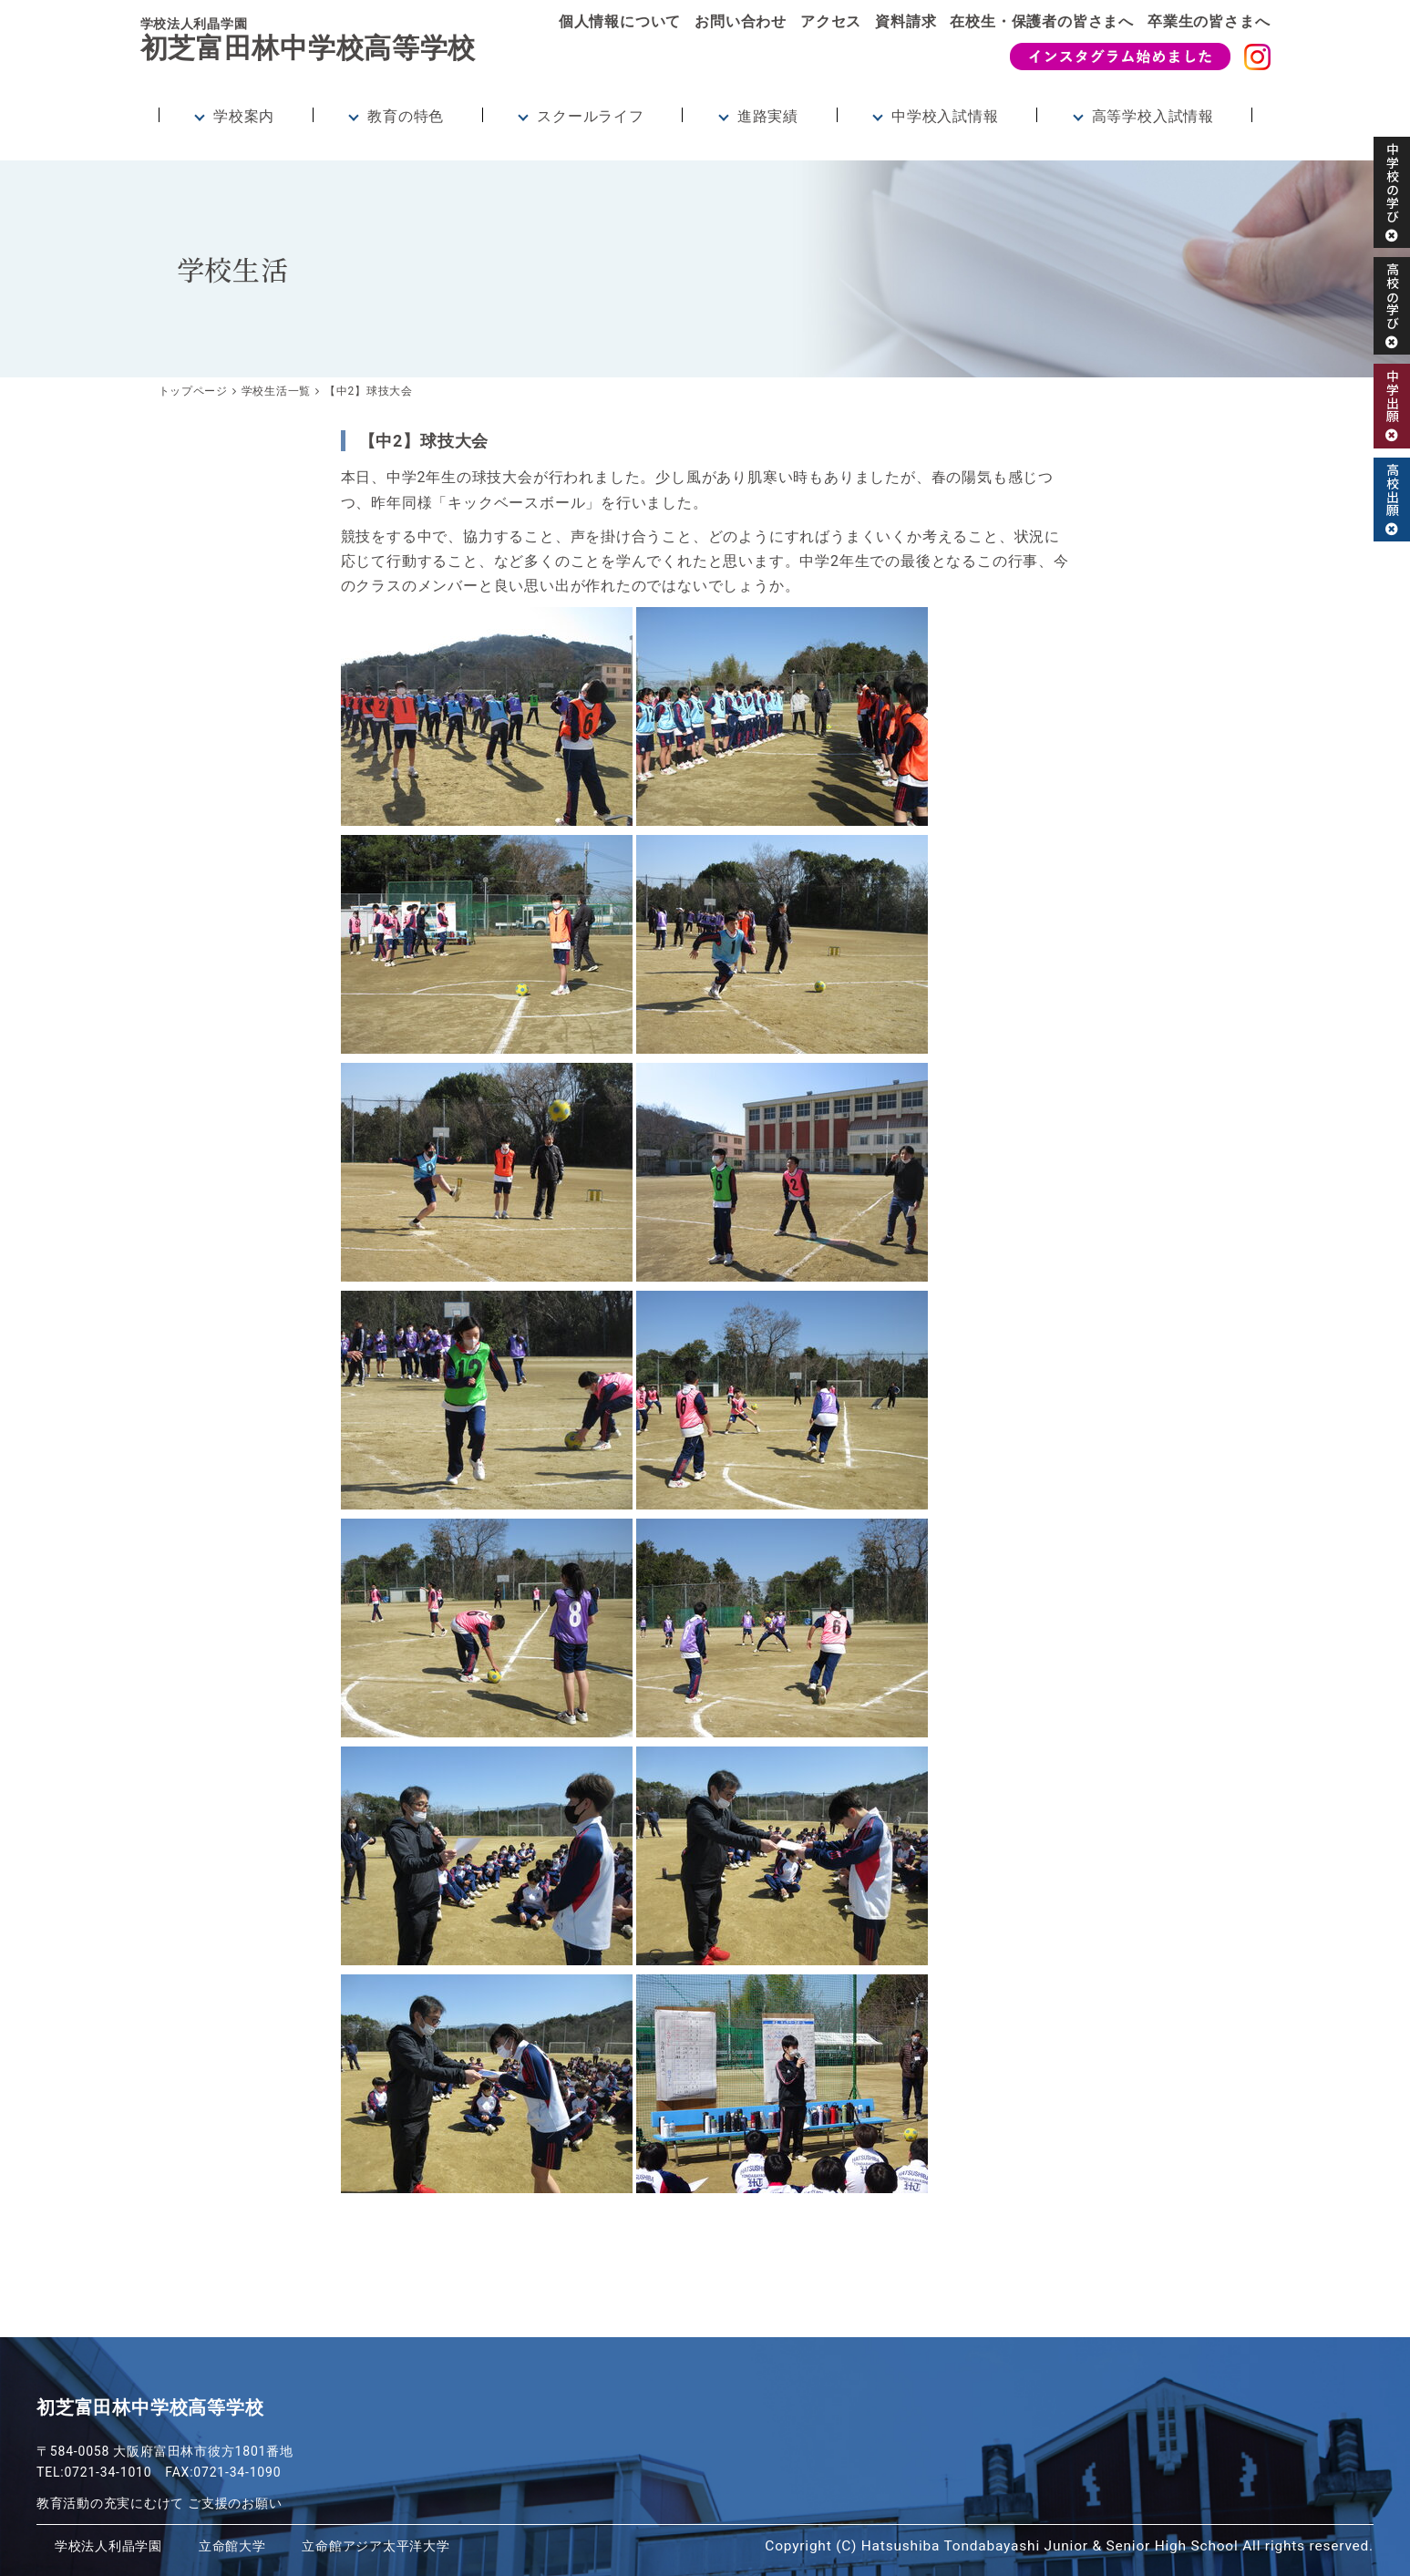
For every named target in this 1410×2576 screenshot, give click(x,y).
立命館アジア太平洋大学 (393, 2546)
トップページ (194, 391)
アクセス (830, 21)
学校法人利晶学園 (112, 2546)
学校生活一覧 (277, 391)
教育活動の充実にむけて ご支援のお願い (159, 2503)
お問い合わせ (741, 21)
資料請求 (905, 21)
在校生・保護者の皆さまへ (1042, 21)
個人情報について (620, 21)
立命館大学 (242, 2546)
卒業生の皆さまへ (1209, 21)
